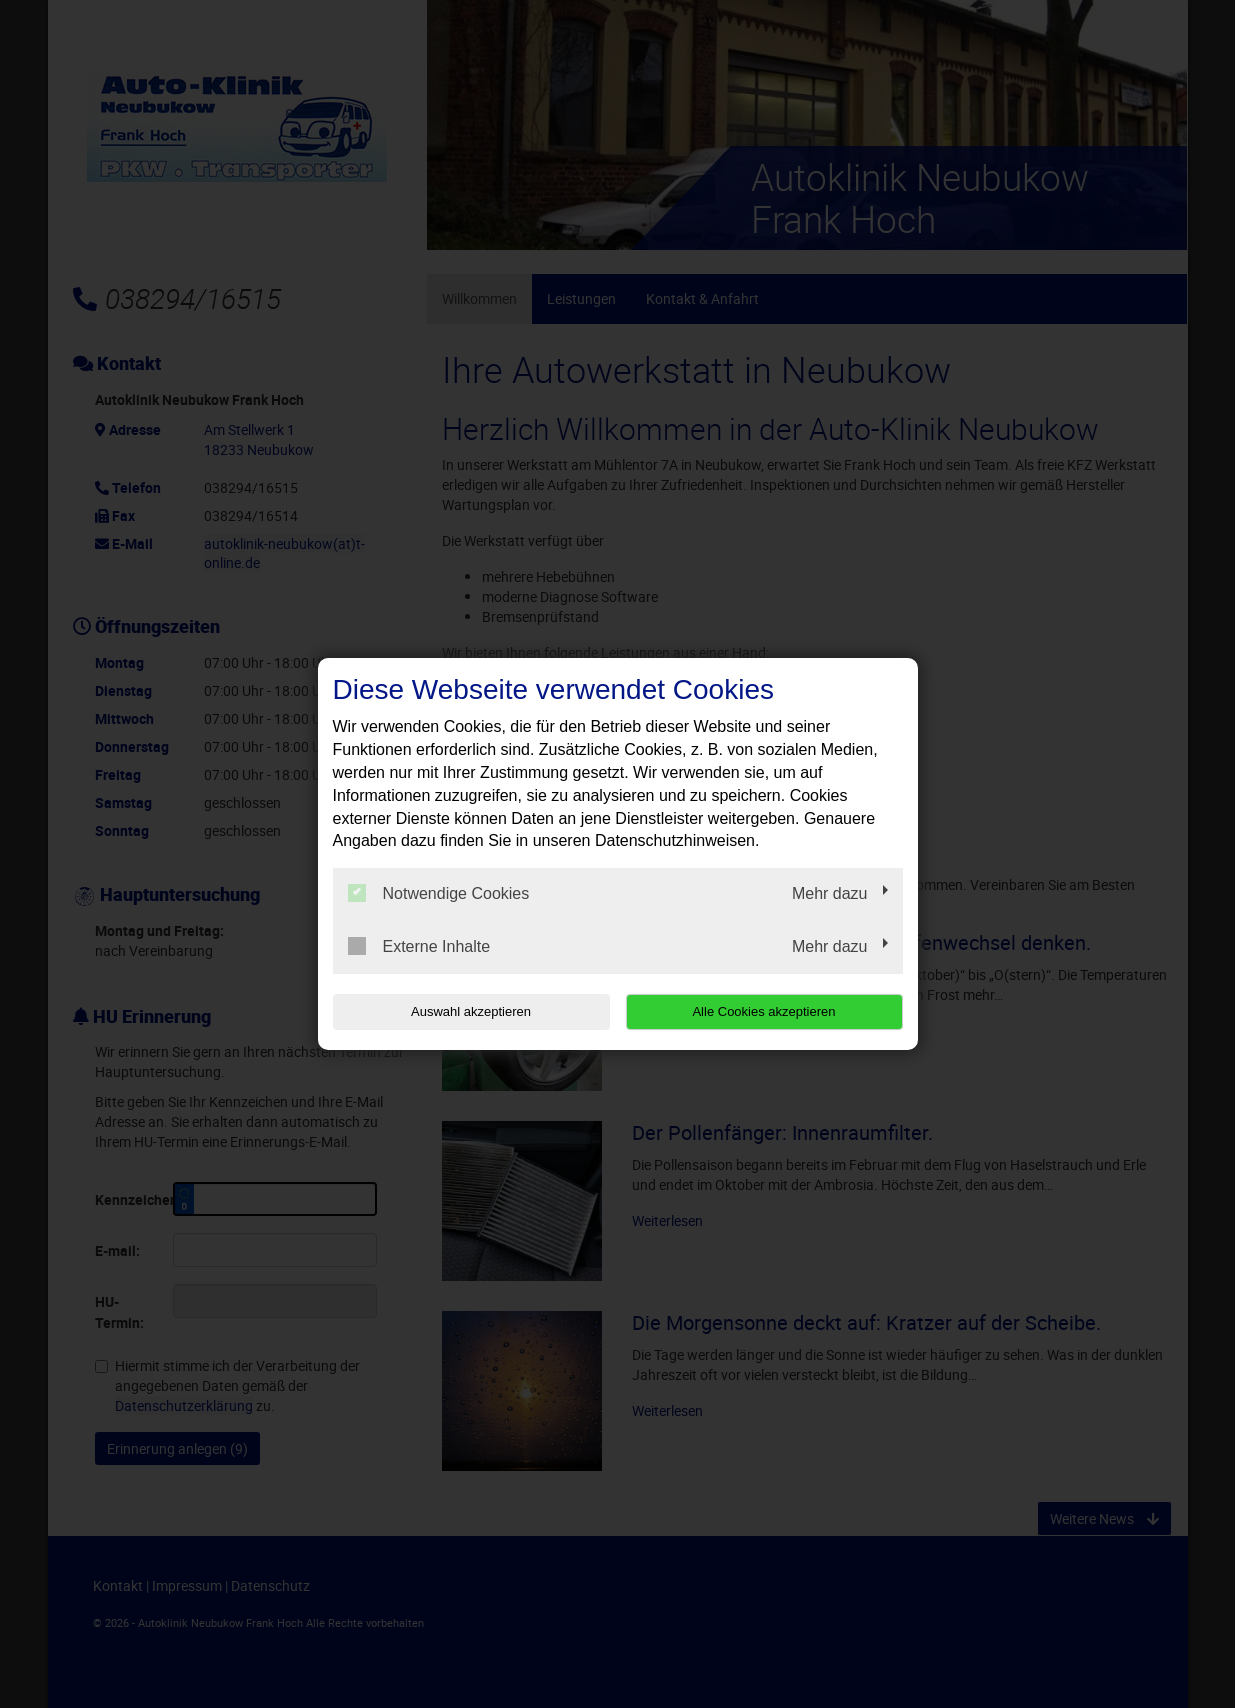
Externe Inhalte (419, 946)
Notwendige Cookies (439, 893)
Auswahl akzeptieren (461, 1011)
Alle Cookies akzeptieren (774, 1011)
